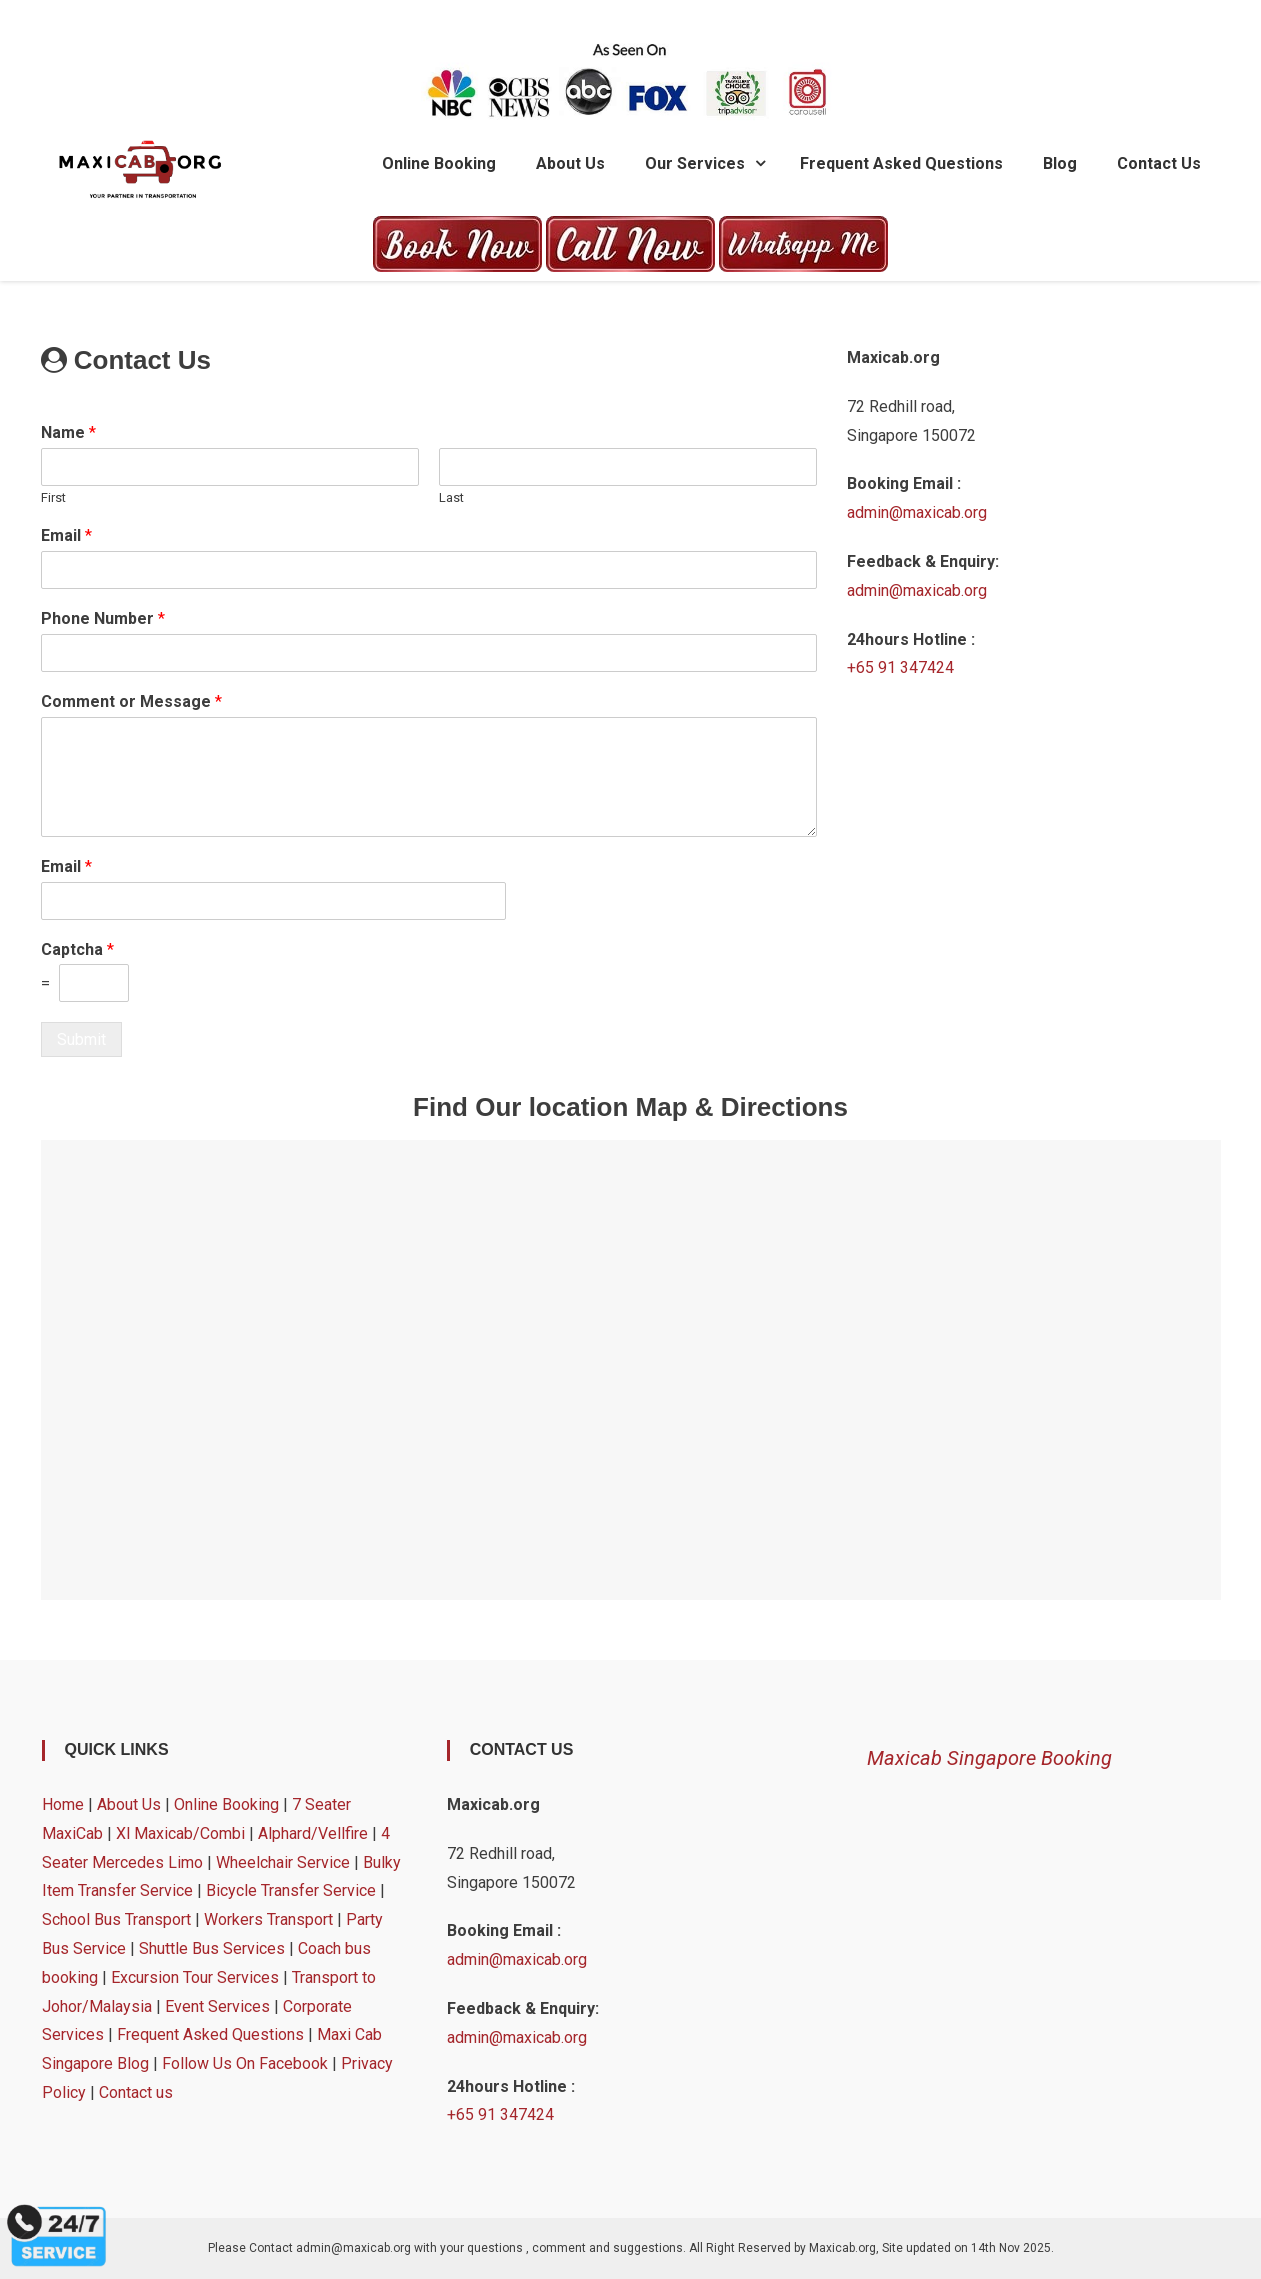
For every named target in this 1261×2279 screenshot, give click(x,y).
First (53, 497)
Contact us (1159, 163)
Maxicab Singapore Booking (989, 1758)
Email (66, 535)
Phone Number (103, 618)
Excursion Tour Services (195, 1977)
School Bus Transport (116, 1919)
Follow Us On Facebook (245, 2063)
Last (451, 497)
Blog (1060, 163)
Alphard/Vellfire (313, 1833)
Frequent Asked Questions (901, 163)
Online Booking (439, 163)
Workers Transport (268, 1919)
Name (68, 432)
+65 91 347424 (900, 667)
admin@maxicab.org (917, 512)
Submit (81, 1039)
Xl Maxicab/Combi (180, 1833)
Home (63, 1804)
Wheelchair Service (283, 1862)
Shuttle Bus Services (212, 1948)
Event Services (217, 2006)
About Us (570, 163)
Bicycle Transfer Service (291, 1890)
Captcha (77, 949)
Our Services (695, 163)
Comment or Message (131, 701)
